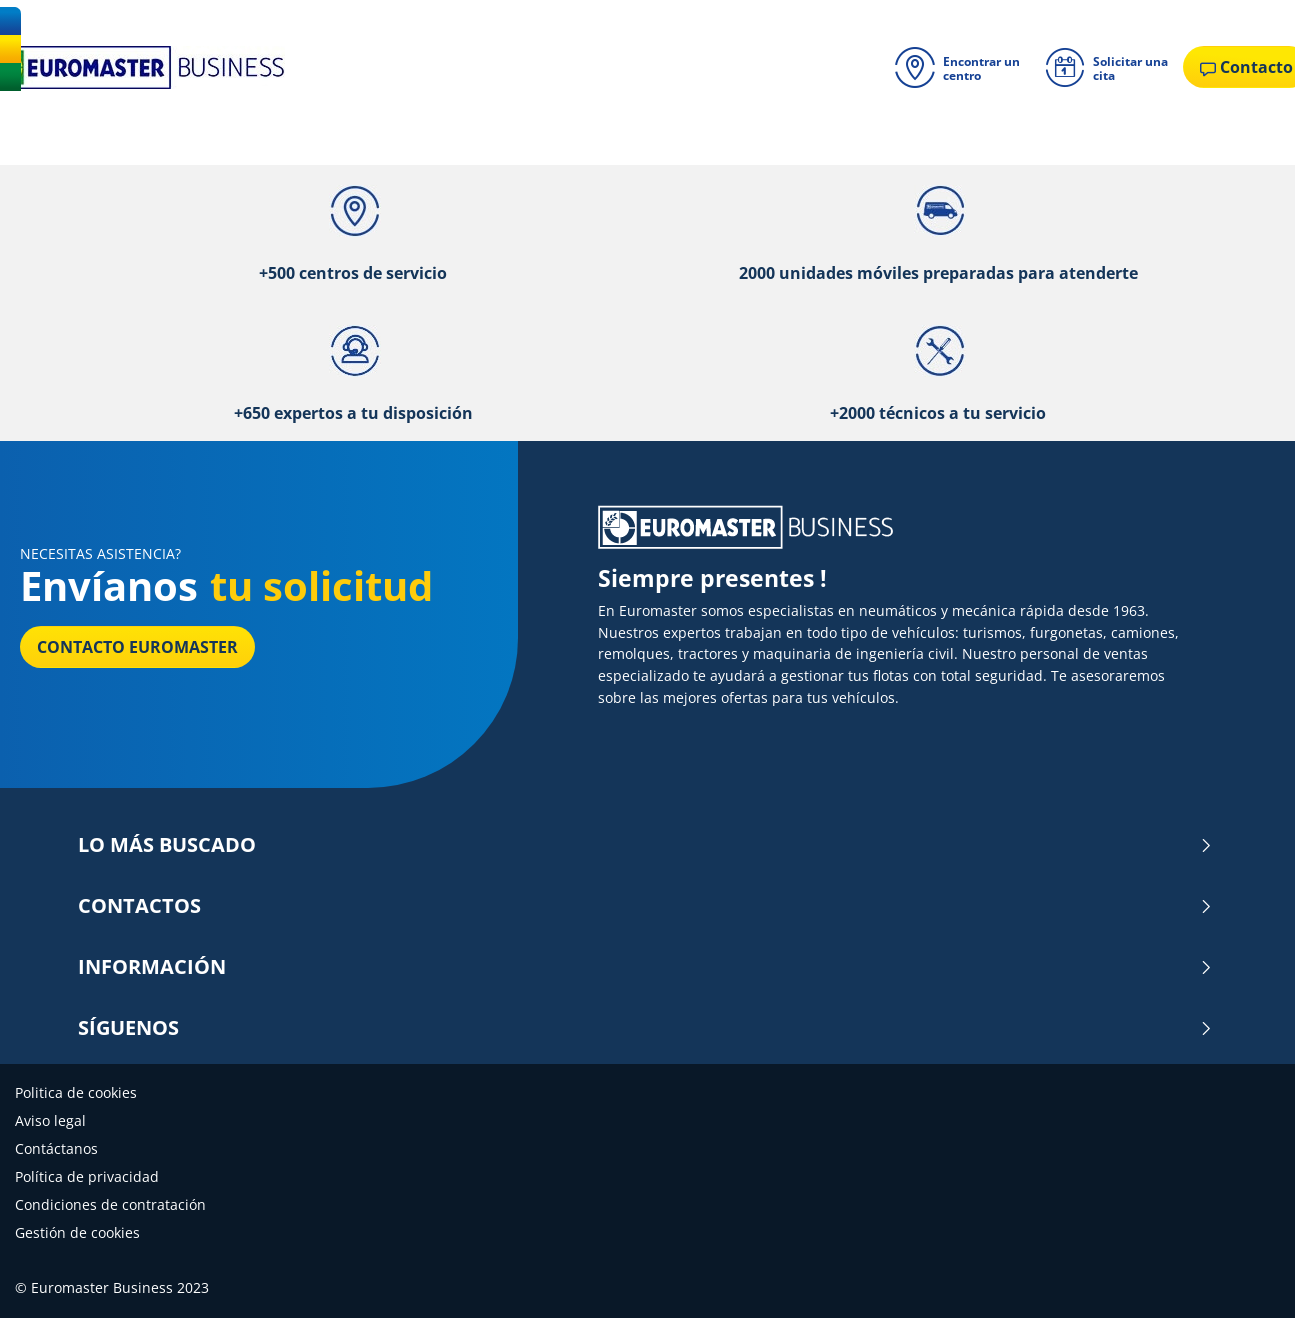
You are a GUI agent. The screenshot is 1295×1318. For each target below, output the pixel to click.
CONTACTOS (645, 906)
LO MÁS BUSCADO (645, 845)
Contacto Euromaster (137, 647)
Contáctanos (56, 1148)
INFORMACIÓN (645, 967)
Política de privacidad (87, 1176)
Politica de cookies (76, 1092)
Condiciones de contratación (110, 1204)
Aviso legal (50, 1120)
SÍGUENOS (645, 1028)
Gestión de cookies (77, 1232)
